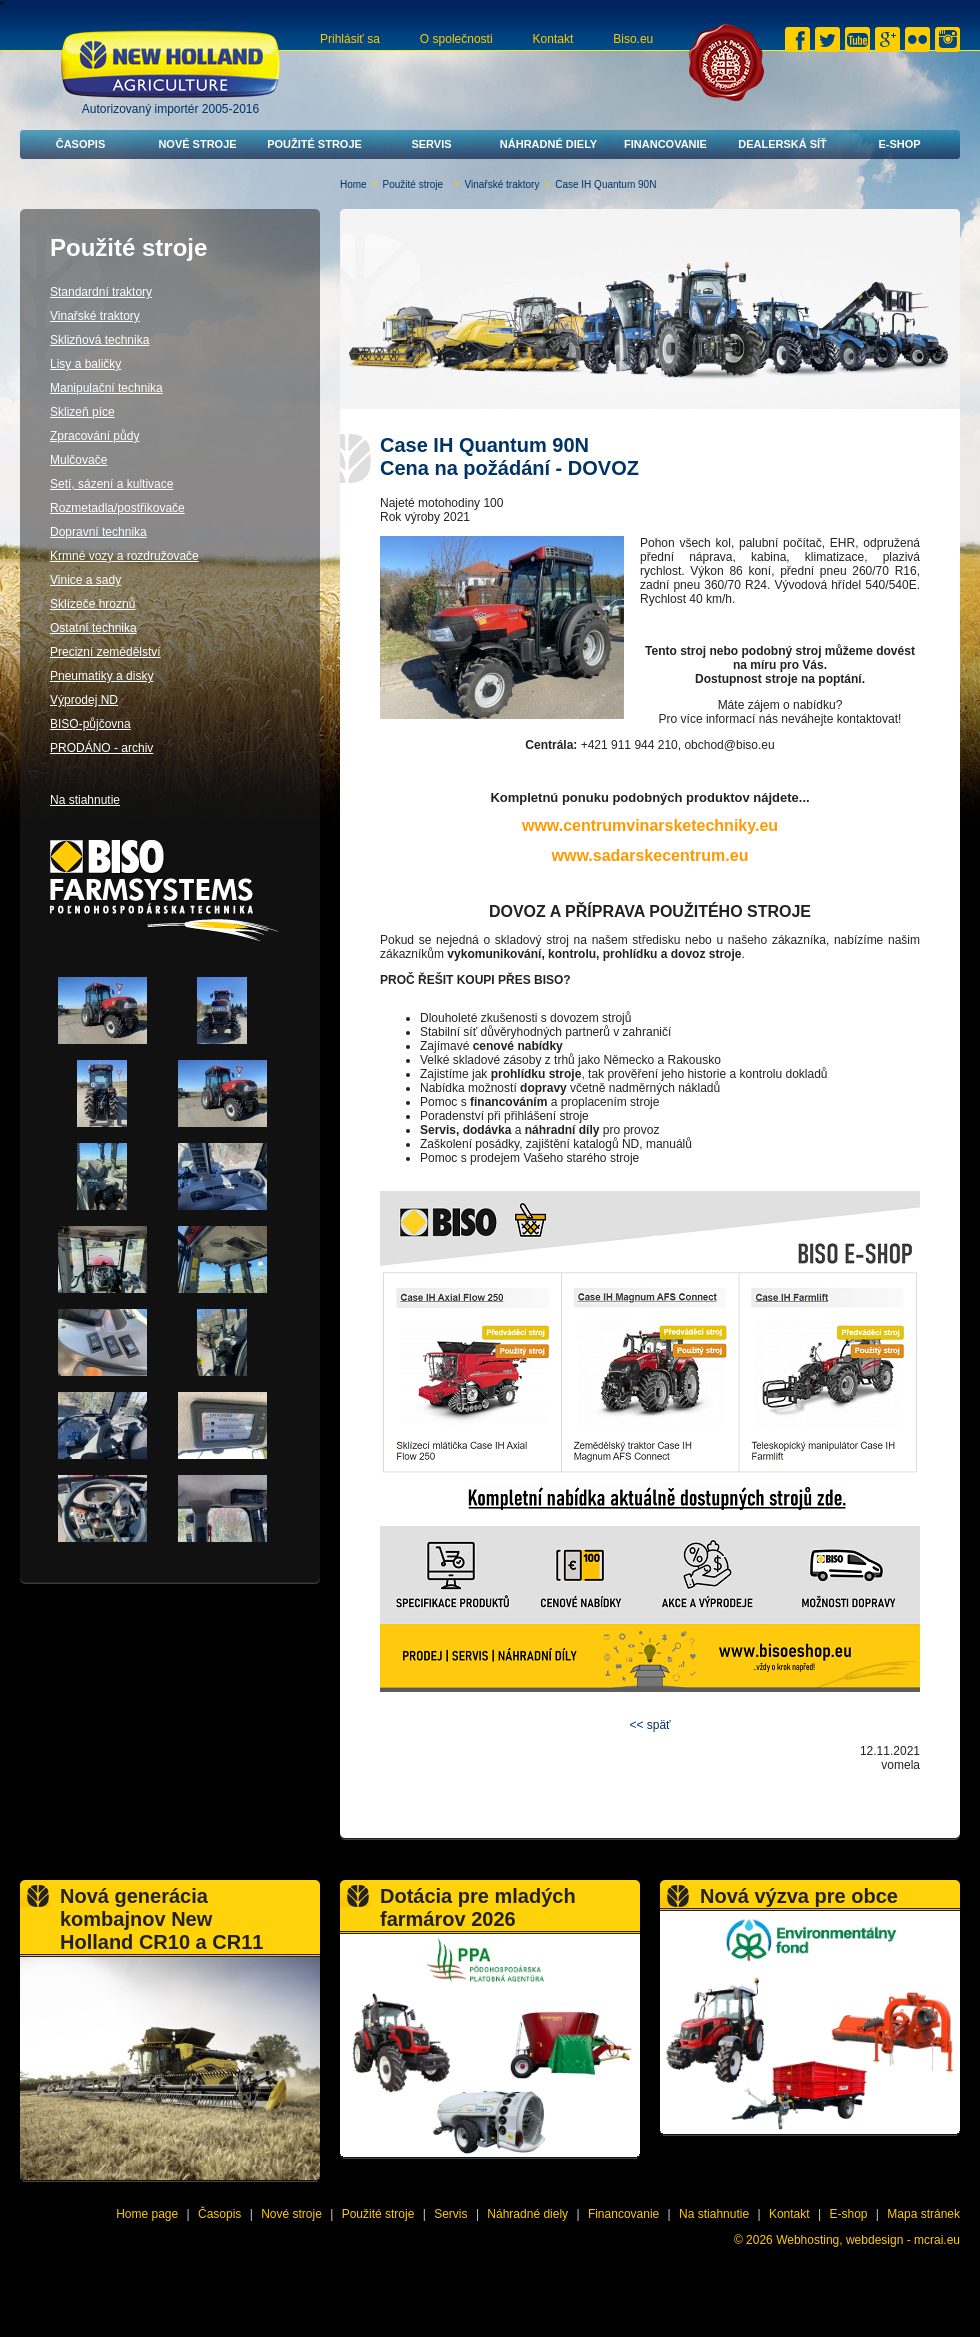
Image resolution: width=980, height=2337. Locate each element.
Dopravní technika (98, 532)
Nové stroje (197, 144)
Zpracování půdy (94, 436)
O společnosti (456, 39)
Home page (147, 2214)
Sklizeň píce (82, 412)
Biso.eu (633, 39)
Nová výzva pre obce (799, 1896)
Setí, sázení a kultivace (111, 484)
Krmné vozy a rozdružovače (124, 556)
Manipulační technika (106, 388)
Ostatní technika (93, 628)
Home (353, 184)
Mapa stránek (923, 2214)
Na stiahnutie (85, 800)
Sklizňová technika (99, 340)
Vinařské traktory (502, 184)
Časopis (81, 144)
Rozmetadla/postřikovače (117, 508)
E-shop (899, 144)
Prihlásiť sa (350, 39)
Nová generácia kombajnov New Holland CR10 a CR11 (161, 1919)
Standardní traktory (101, 292)
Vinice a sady (85, 580)
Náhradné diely (548, 144)
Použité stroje (314, 144)
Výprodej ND (84, 700)
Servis (431, 144)
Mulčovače (78, 460)
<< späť (649, 1725)
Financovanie (665, 144)
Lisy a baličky (85, 364)
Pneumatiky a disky (101, 676)
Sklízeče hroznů (92, 604)
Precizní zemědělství (105, 652)
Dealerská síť (782, 144)
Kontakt (553, 39)
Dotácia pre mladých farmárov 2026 (478, 1907)
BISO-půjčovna (90, 724)
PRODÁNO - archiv (101, 748)
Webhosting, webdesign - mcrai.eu (868, 2240)
